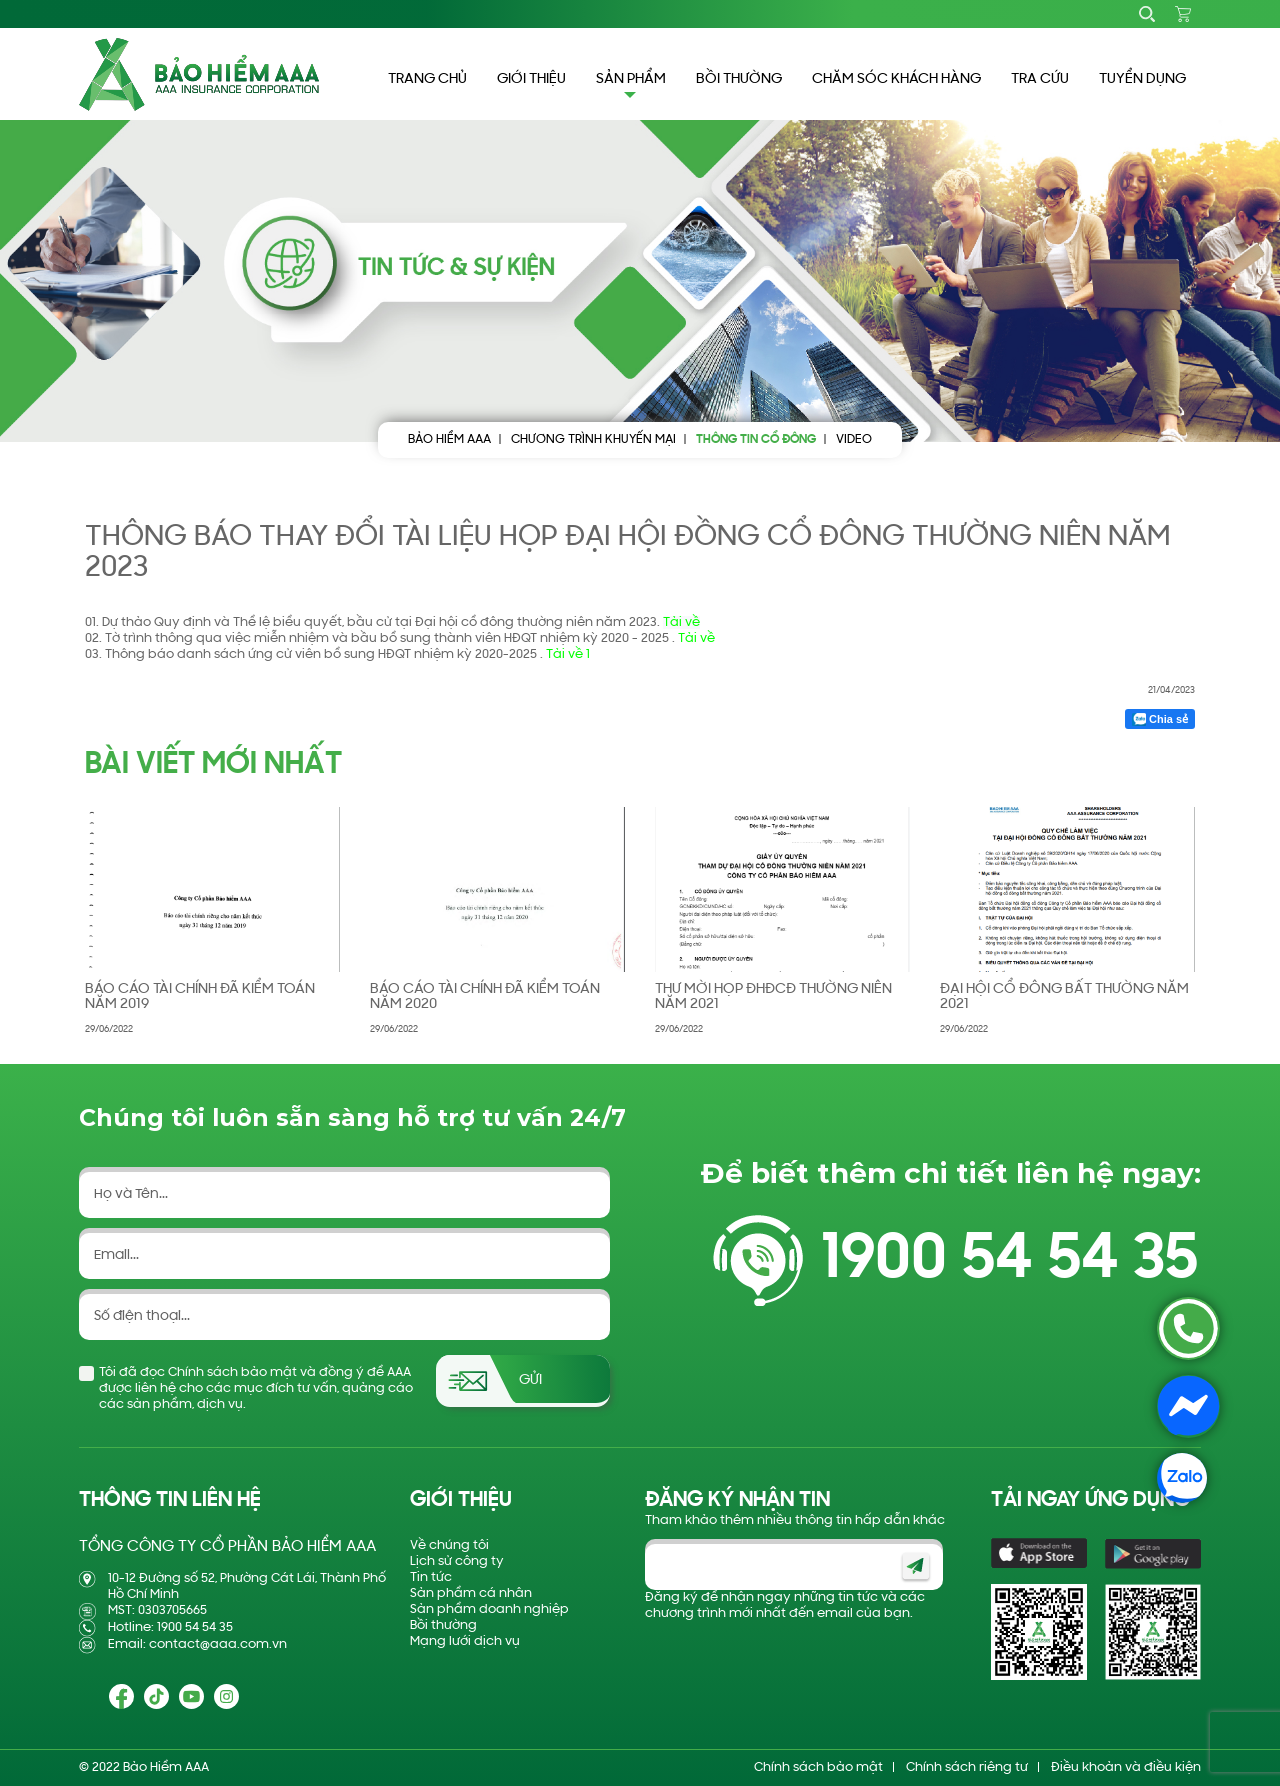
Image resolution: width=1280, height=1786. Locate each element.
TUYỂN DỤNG (1142, 79)
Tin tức (431, 1577)
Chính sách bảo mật (818, 1767)
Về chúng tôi (449, 1545)
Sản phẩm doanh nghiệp (489, 1609)
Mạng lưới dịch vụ (465, 1641)
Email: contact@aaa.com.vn (197, 1644)
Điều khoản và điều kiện (1126, 1767)
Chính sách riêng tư (967, 1767)
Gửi (530, 1380)
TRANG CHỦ (427, 79)
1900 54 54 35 (1009, 1260)
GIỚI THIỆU (531, 79)
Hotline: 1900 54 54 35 (170, 1627)
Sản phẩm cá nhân (471, 1593)
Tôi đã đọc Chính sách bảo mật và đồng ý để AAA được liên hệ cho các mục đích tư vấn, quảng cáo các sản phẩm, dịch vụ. (256, 1388)
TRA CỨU (1040, 79)
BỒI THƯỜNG (739, 79)
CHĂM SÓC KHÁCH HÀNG (896, 79)
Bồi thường (443, 1625)
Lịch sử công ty (457, 1561)
